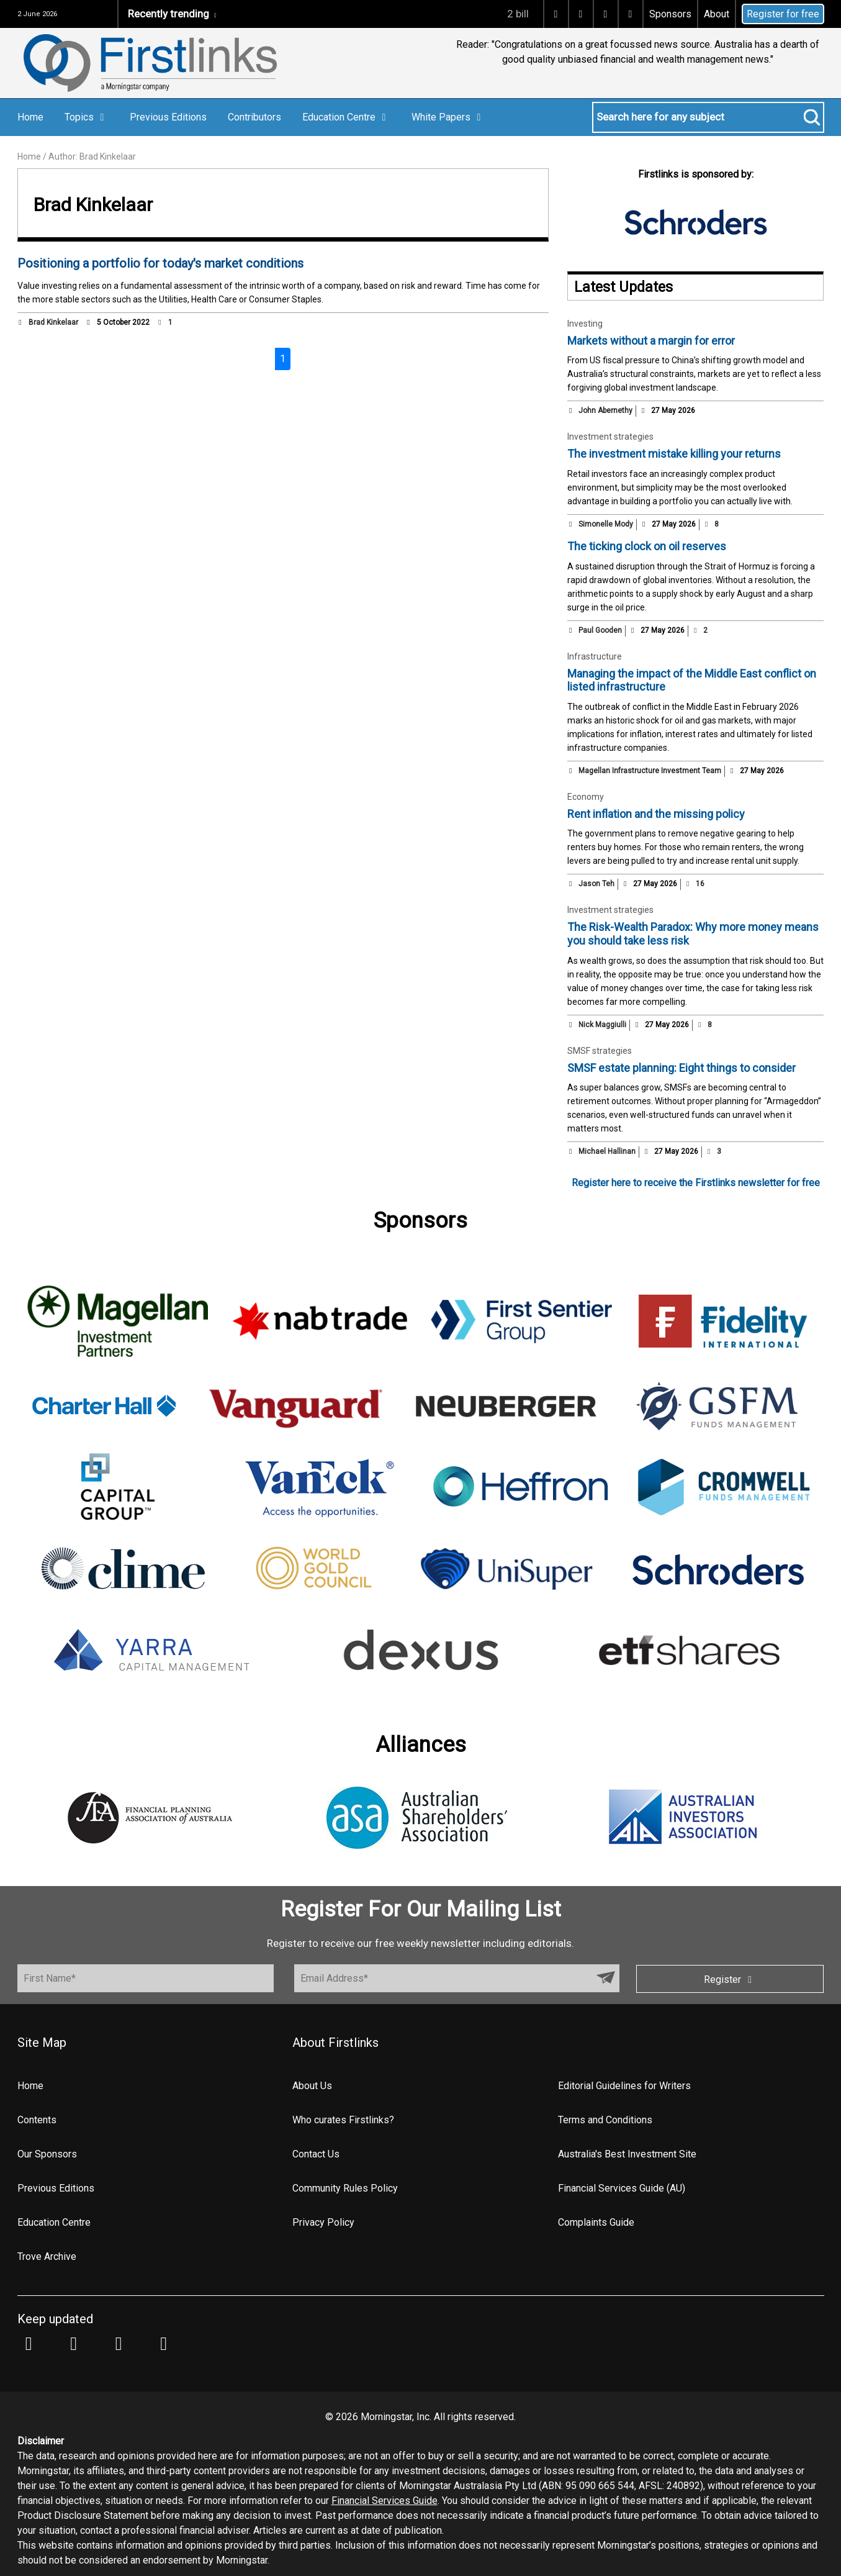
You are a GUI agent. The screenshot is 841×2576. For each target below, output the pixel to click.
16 (694, 883)
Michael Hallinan (607, 1151)
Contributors (254, 117)
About (716, 14)
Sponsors (670, 14)
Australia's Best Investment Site (627, 2154)
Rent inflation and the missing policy (656, 813)
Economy (585, 797)
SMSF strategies (599, 1051)
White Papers (448, 117)
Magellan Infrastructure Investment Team (649, 770)
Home (30, 117)
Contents (36, 2120)
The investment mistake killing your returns (674, 453)
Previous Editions (168, 117)
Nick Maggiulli (602, 1024)
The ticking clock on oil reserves (646, 546)
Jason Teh (596, 883)
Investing (585, 324)
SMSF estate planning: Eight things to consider (681, 1067)
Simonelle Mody (605, 524)
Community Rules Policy (345, 2188)
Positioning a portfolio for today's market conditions (160, 263)
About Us (312, 2086)
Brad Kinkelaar (53, 322)
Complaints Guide (596, 2222)
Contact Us (316, 2154)
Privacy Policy (323, 2222)
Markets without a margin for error (651, 340)
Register (730, 1979)
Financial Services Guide (384, 2500)
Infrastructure (594, 656)
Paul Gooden (600, 630)
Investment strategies (610, 437)
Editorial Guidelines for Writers (624, 2086)
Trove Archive (46, 2256)
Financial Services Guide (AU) (621, 2188)
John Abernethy (605, 410)
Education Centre (346, 117)
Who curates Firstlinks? (343, 2120)
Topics (87, 117)
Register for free (783, 14)
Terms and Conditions (605, 2120)
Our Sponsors (47, 2154)
